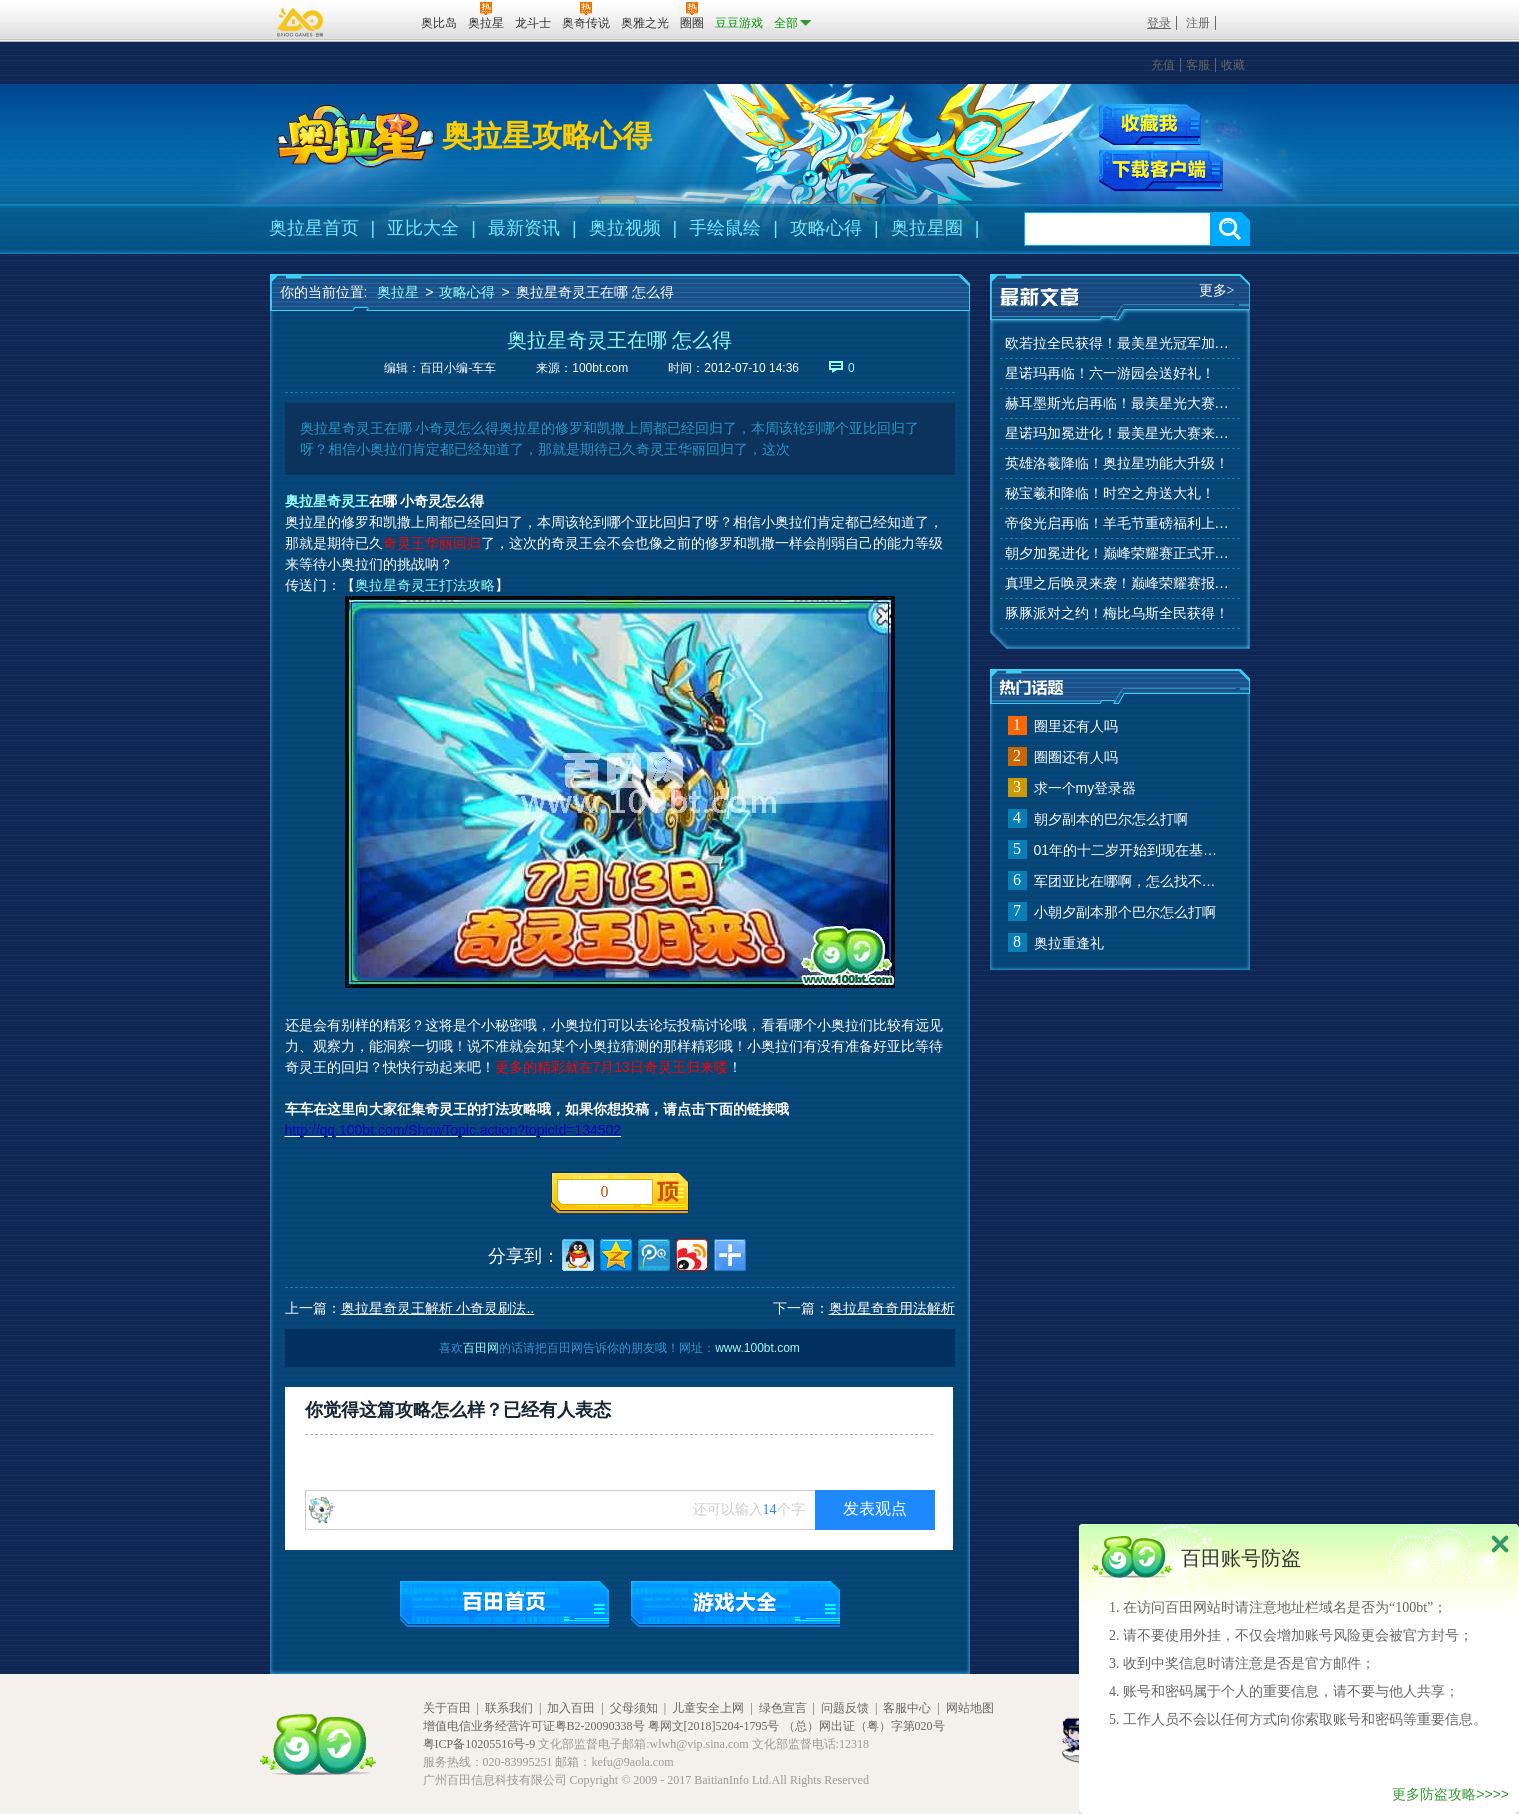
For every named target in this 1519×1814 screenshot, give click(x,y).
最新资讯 (524, 228)
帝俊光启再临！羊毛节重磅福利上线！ (1120, 523)
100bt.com (600, 368)
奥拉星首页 (314, 228)
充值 (1163, 65)
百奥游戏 (301, 22)
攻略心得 (826, 228)
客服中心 (907, 1708)
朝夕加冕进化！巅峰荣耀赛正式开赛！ (1120, 553)
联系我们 (509, 1708)
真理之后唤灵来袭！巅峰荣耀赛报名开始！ (1120, 583)
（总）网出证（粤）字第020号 (864, 1726)
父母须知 (634, 1708)
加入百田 (571, 1708)
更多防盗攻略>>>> (1450, 1794)
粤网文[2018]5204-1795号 (714, 1726)
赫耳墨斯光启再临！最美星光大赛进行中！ (1120, 403)
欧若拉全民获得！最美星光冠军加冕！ (1120, 343)
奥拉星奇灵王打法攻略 (425, 585)
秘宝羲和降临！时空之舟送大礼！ (1110, 493)
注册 (1198, 23)
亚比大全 (423, 228)
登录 (1159, 23)
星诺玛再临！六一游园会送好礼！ (1110, 373)
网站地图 (970, 1708)
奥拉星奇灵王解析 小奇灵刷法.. (438, 1308)
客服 (1198, 65)
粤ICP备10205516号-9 (479, 1744)
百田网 (376, 21)
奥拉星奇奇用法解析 (892, 1308)
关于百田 (447, 1708)
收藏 (1233, 65)
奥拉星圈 (927, 228)
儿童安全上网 (708, 1708)
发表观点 (875, 1508)
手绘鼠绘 (725, 228)
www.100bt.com (757, 1348)
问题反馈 (845, 1708)
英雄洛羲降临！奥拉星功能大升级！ (1117, 463)
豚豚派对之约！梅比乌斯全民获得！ (1117, 613)
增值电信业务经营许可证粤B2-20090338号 (534, 1726)
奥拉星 (398, 292)
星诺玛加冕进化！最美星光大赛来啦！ (1120, 433)
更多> (1217, 290)
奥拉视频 (625, 228)
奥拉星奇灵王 (327, 501)
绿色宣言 (783, 1708)
